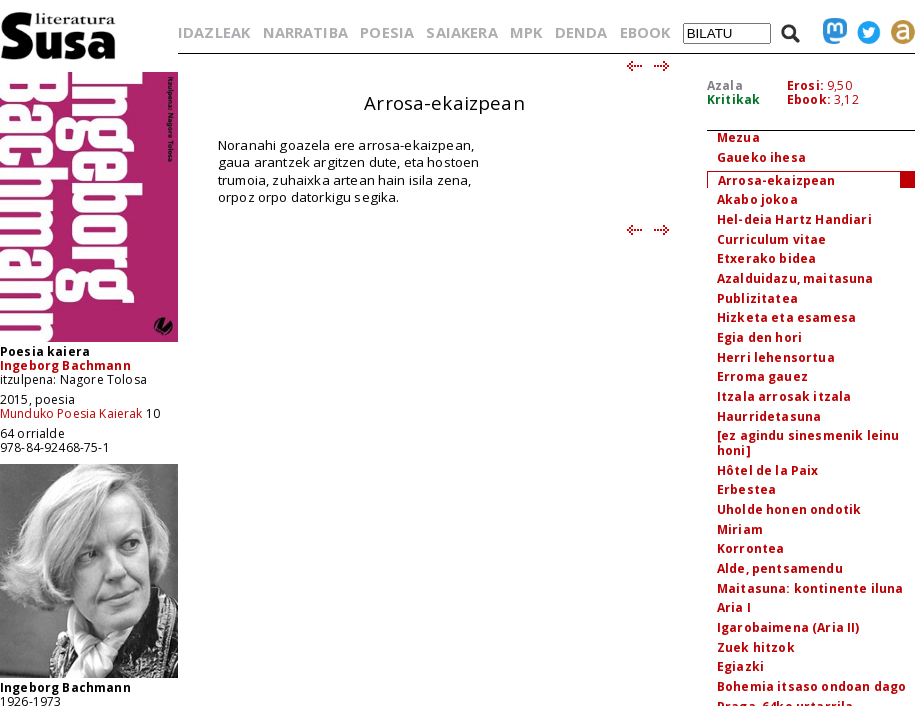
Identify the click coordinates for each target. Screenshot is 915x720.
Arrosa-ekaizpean (777, 180)
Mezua (738, 137)
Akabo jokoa (757, 199)
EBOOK (645, 32)
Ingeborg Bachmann (65, 365)
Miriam (740, 529)
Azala (725, 85)
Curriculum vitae (772, 239)
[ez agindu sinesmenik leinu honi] (808, 443)
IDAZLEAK (214, 32)
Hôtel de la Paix (768, 470)
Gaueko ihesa (761, 157)
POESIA (387, 32)
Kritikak (733, 99)
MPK (526, 32)
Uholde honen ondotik (789, 509)
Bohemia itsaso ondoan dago (811, 686)
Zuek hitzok (756, 647)
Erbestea (746, 489)
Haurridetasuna (769, 416)
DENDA (581, 32)
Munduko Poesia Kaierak (71, 413)
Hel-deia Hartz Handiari (794, 219)
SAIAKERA (461, 32)
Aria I (734, 607)
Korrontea (750, 548)
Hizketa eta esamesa (786, 317)
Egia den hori (759, 337)
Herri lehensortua (776, 357)
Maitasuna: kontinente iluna (810, 588)
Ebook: (809, 99)
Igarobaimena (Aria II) (788, 627)
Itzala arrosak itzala (784, 396)
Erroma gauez (762, 376)
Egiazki (740, 666)
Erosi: (805, 85)
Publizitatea (757, 298)
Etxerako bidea (766, 258)
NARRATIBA (305, 32)
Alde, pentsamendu (780, 568)
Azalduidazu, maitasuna (795, 278)
